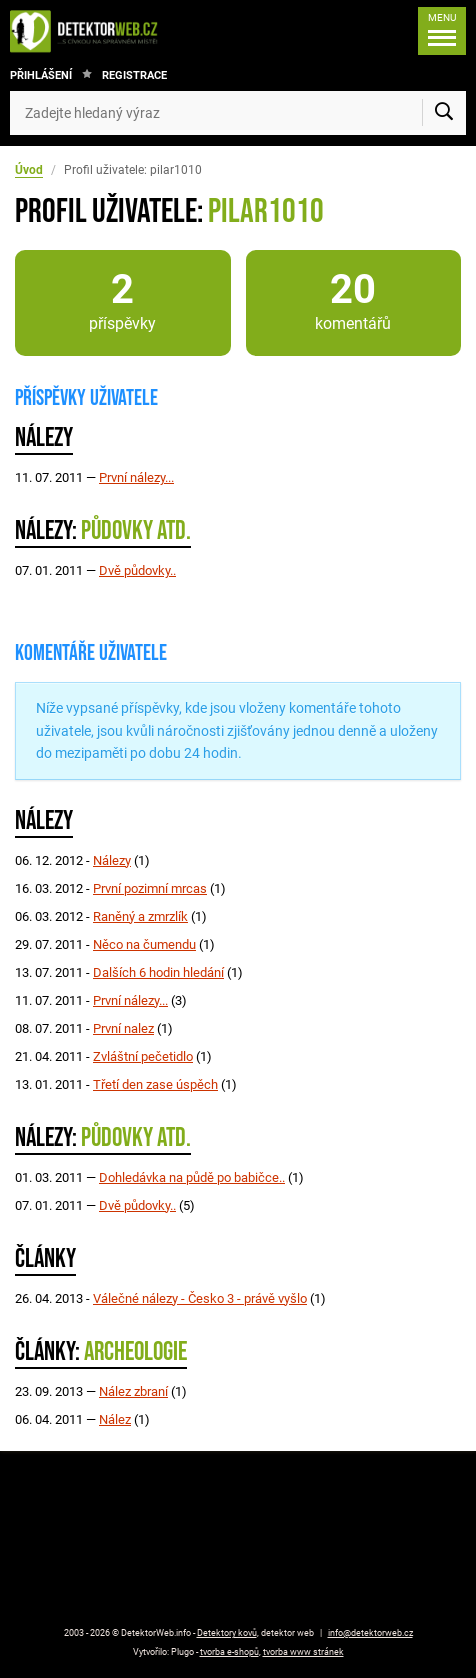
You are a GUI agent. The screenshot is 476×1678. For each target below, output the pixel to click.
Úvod (29, 170)
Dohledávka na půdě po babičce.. (192, 1177)
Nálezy (112, 860)
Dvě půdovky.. (137, 570)
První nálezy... (136, 477)
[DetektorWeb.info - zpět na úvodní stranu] (89, 31)
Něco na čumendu (144, 944)
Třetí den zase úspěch (155, 1084)
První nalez (123, 1028)
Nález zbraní (133, 1391)
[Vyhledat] (444, 113)
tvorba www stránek (303, 1652)
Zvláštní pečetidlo (143, 1056)
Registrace (134, 75)
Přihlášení (41, 75)
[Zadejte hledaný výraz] (238, 113)
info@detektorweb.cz (370, 1633)
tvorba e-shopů (229, 1652)
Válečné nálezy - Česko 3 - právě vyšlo (200, 1298)
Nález (115, 1419)
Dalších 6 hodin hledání (158, 972)
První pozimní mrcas (150, 888)
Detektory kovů (227, 1633)
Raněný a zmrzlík (140, 916)
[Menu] (442, 31)
